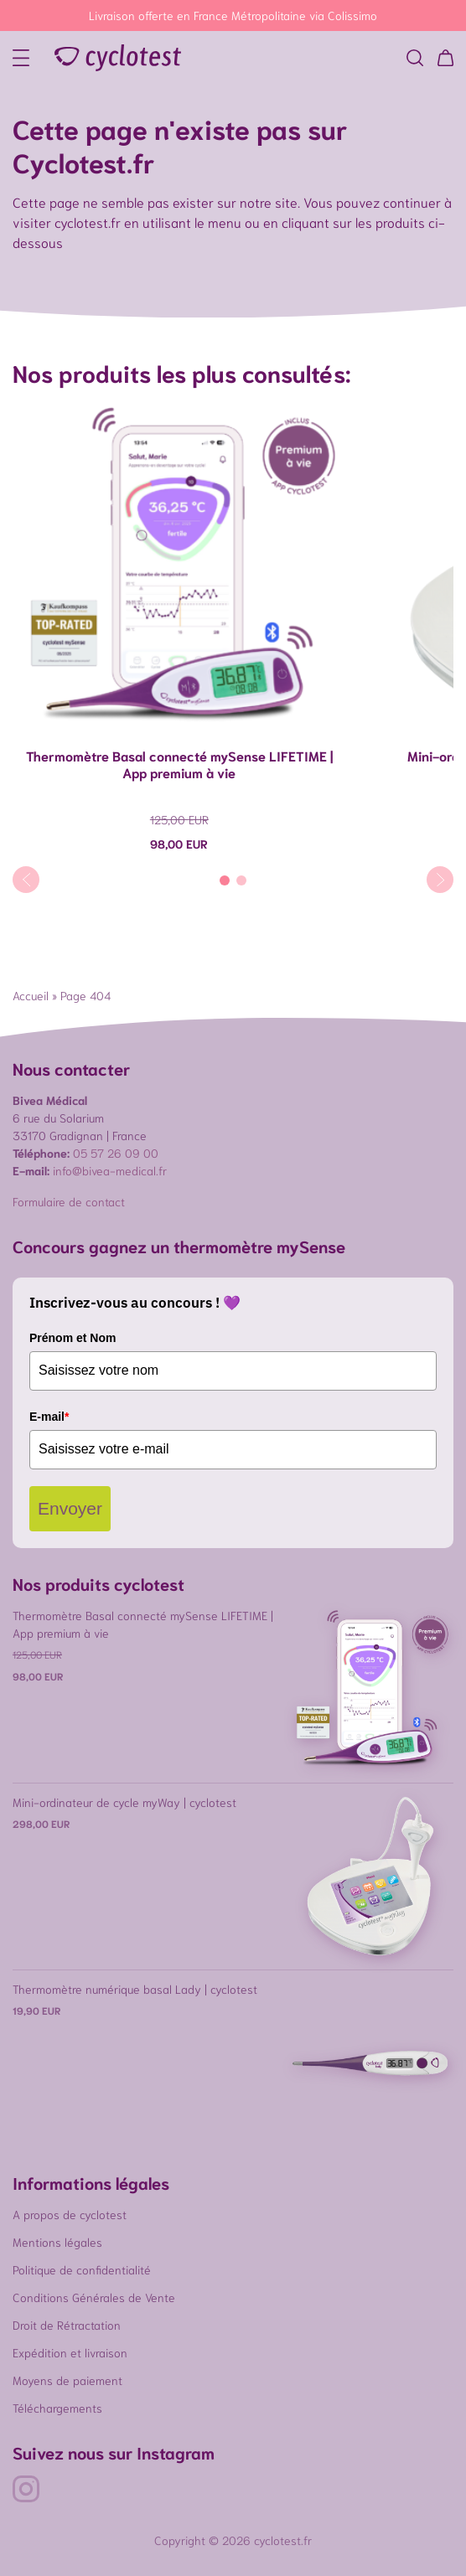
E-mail (49, 1416)
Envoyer (70, 1508)
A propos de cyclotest (70, 2214)
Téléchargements (57, 2407)
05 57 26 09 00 (115, 1152)
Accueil (31, 995)
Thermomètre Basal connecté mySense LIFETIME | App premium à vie (179, 763)
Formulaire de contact (69, 1201)
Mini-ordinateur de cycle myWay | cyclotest (124, 1801)
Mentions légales (57, 2241)
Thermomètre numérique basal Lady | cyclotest (135, 1988)
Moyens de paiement (67, 2380)
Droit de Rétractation (67, 2324)
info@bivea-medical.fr (110, 1170)
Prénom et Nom (72, 1338)
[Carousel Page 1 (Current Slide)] (225, 880)
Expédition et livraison (70, 2352)
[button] (414, 57)
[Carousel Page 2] (241, 880)
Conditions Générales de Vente (94, 2297)
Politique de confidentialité (82, 2269)
